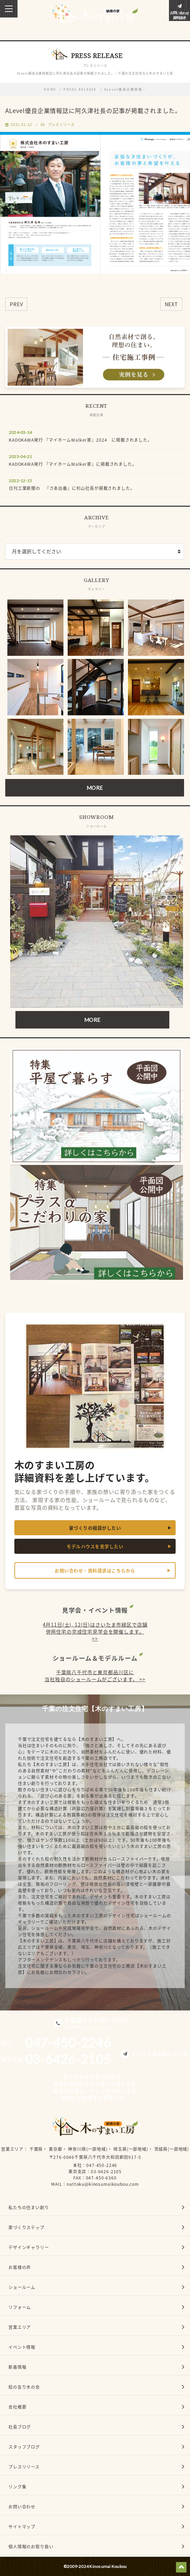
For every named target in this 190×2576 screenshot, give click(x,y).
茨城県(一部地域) (171, 2149)
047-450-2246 (101, 2165)
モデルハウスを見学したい (95, 1546)
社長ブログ (19, 2427)
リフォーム (19, 2307)
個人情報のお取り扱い (30, 2546)
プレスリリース (61, 124)
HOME (50, 89)
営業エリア (12, 2149)
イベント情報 (21, 2347)
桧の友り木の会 (24, 2387)
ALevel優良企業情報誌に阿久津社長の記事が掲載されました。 (93, 110)
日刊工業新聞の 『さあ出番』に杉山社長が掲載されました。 (72, 488)
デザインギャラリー (28, 2247)
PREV (16, 304)
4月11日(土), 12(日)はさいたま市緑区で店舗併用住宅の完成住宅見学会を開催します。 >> (95, 1631)
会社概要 (17, 2407)
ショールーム (21, 2287)
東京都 (55, 2149)
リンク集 (17, 2487)
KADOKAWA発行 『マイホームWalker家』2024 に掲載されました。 (80, 440)
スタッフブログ (24, 2447)
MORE (95, 788)
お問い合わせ (21, 2507)
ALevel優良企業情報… (125, 89)
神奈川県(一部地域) (87, 2149)
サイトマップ (21, 2527)
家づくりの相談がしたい (95, 1527)
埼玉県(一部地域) (130, 2149)
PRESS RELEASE (79, 89)
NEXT (171, 304)
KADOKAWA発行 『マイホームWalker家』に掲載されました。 (73, 464)
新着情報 (17, 2367)
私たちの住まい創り (28, 2207)
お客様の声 (19, 2267)
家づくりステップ (26, 2227)
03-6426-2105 (106, 2171)
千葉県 (36, 2149)
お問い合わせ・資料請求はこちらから (95, 1570)
